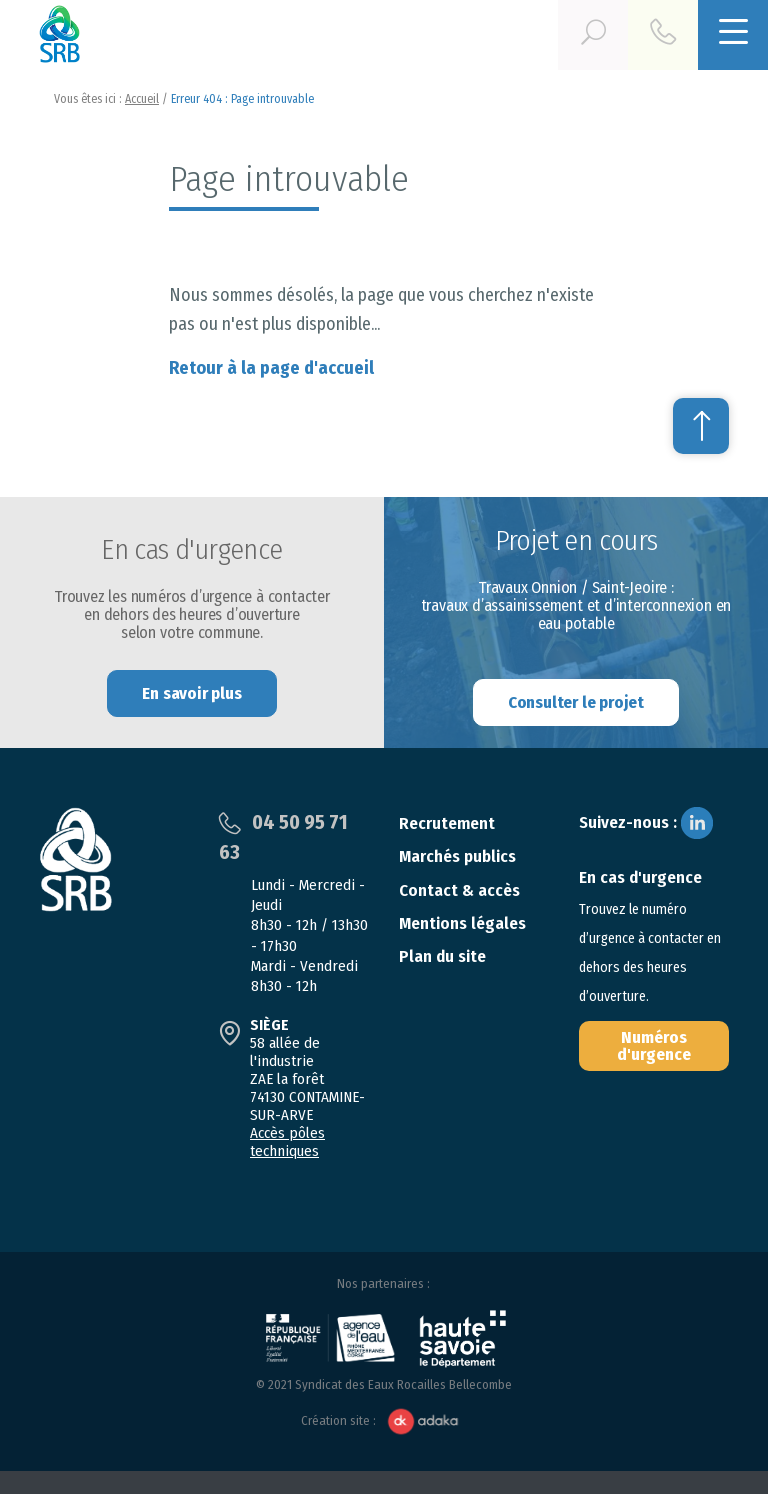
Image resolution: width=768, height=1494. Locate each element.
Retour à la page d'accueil (271, 368)
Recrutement (447, 823)
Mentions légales (462, 923)
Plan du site (442, 956)
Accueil (142, 99)
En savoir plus (191, 693)
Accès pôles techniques (287, 1142)
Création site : (384, 1421)
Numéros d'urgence (654, 1046)
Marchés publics (457, 856)
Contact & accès (459, 890)
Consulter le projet (576, 702)
